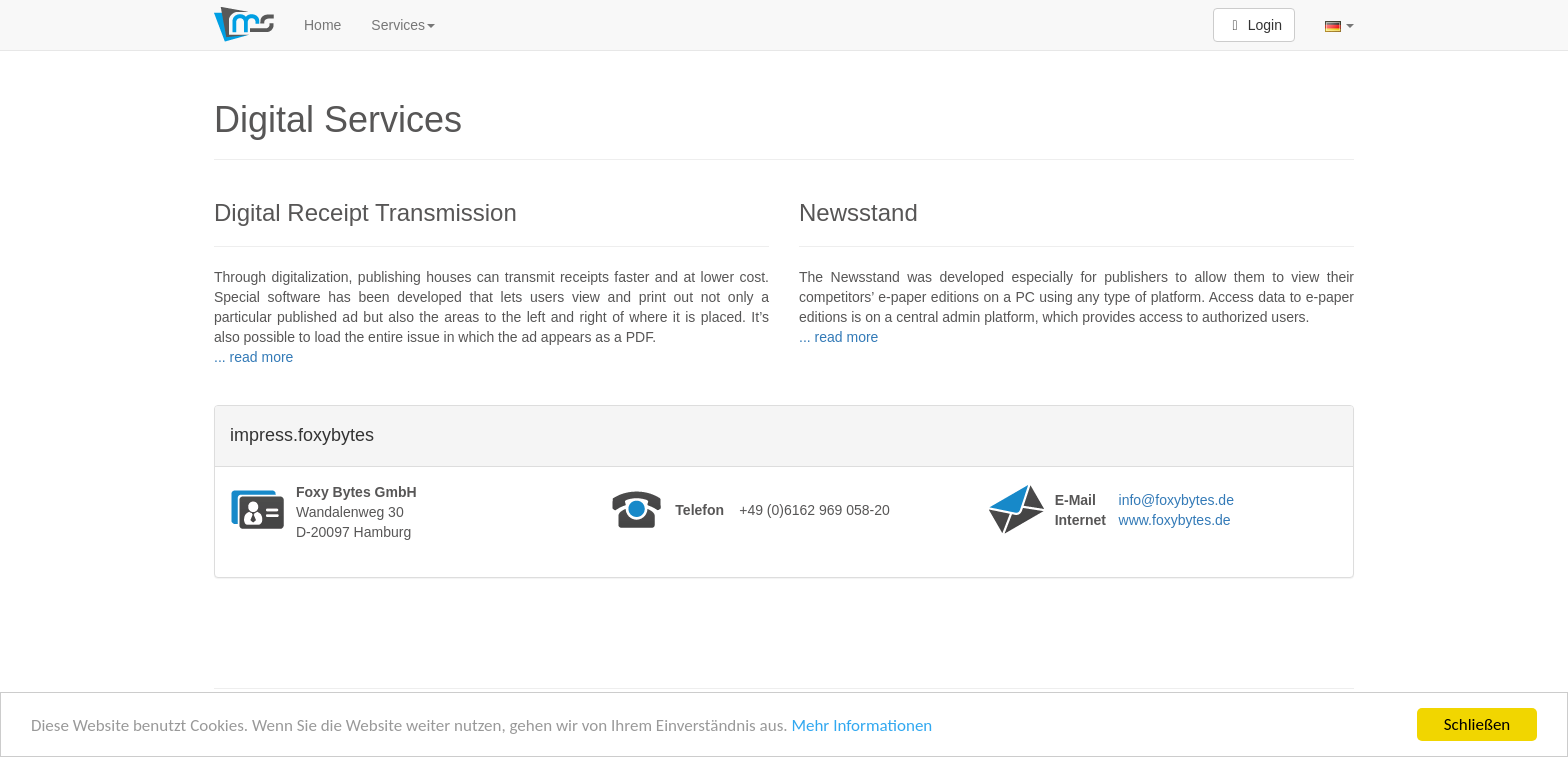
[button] (1339, 25)
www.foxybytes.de (1175, 520)
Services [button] (403, 25)
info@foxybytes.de (1176, 500)
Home (322, 25)
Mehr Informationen (861, 728)
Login (1254, 25)
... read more (253, 357)
